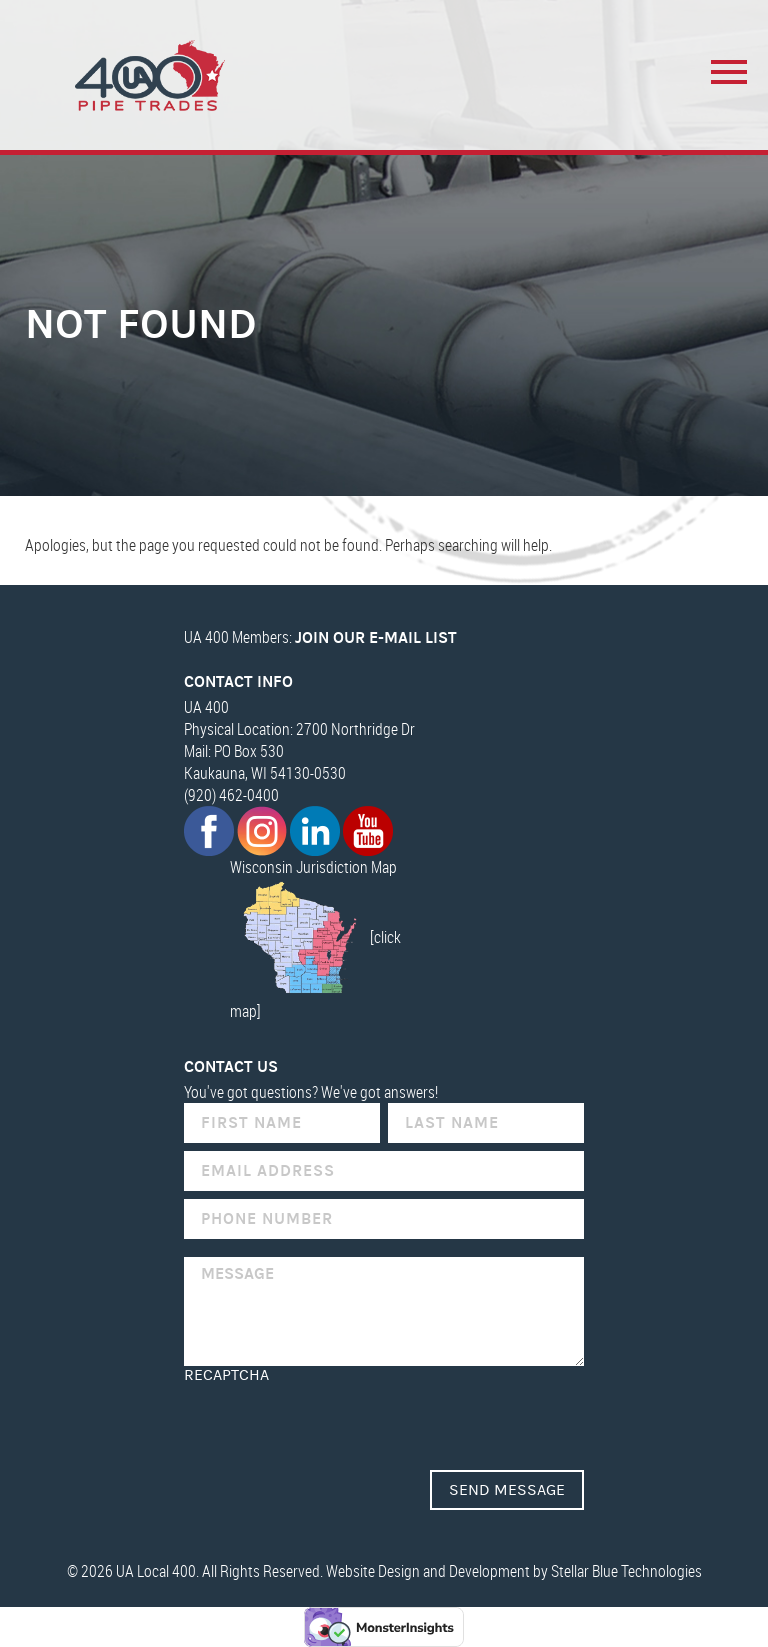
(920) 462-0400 (231, 795)
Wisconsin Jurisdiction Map (313, 867)
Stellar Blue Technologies (626, 1571)
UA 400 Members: (320, 637)
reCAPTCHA (226, 1375)
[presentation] (336, 1423)
